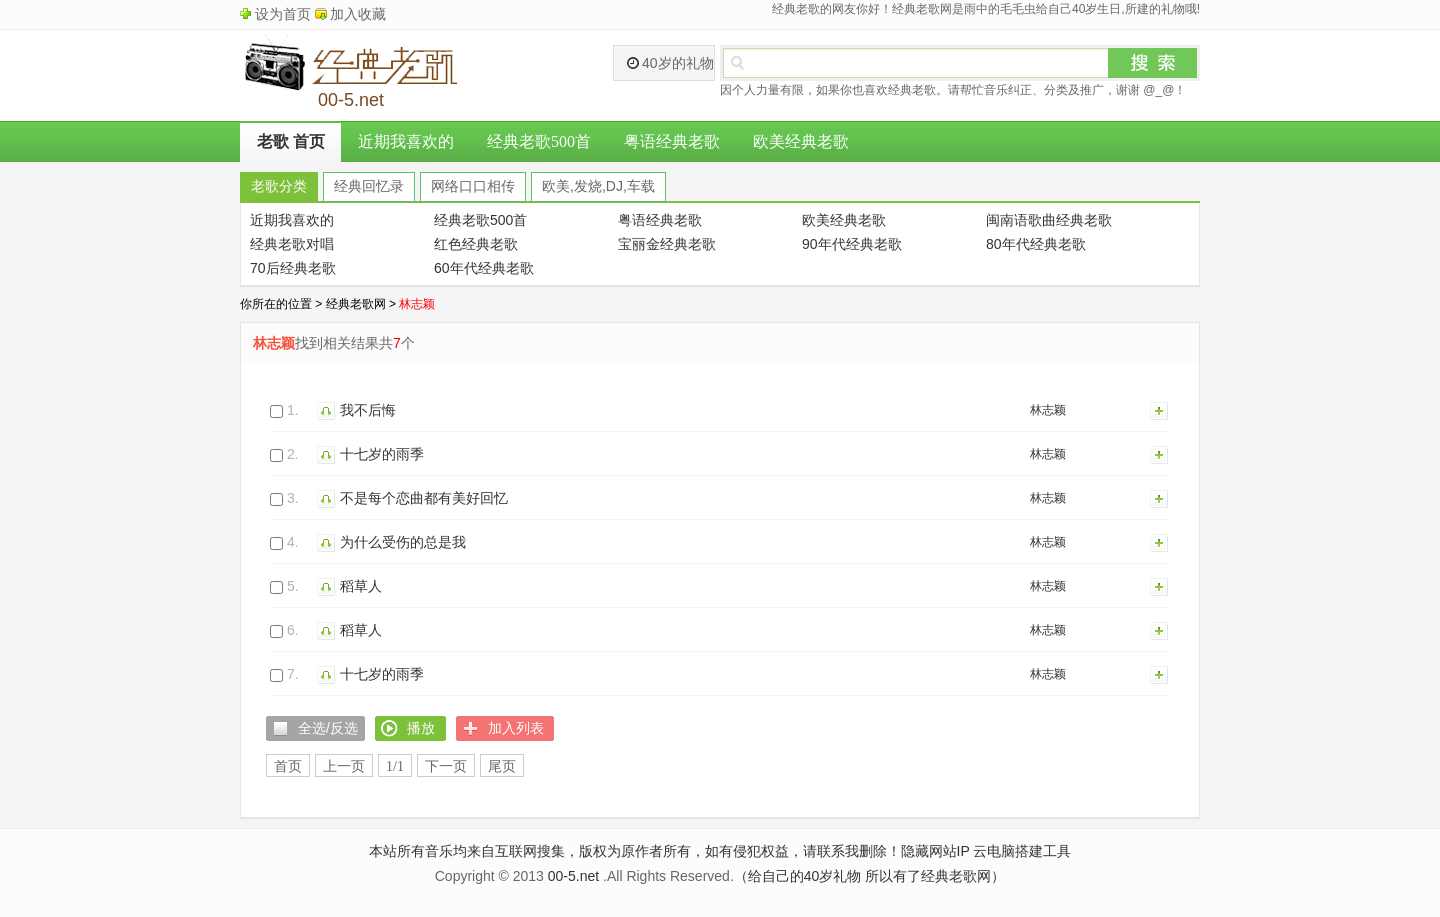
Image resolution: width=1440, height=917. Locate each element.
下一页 (446, 766)
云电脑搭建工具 (1022, 851)
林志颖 (1048, 410)
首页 (288, 766)
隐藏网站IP (935, 851)
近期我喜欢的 (406, 141)
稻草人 (361, 586)
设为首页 (283, 14)
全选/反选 (328, 728)
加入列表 (1160, 410)
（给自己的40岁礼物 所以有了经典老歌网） (869, 876)
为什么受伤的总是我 (403, 542)
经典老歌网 (356, 304)
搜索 (1153, 63)
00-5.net (573, 876)
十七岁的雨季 (382, 454)
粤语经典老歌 (672, 141)
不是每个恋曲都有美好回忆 (424, 498)
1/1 (395, 766)
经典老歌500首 (539, 141)
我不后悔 (368, 410)
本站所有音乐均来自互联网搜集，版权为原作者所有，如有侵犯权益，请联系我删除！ (635, 851)
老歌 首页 (291, 141)
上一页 (344, 766)
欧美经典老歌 (801, 141)
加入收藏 (358, 14)
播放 (328, 410)
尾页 (502, 766)
